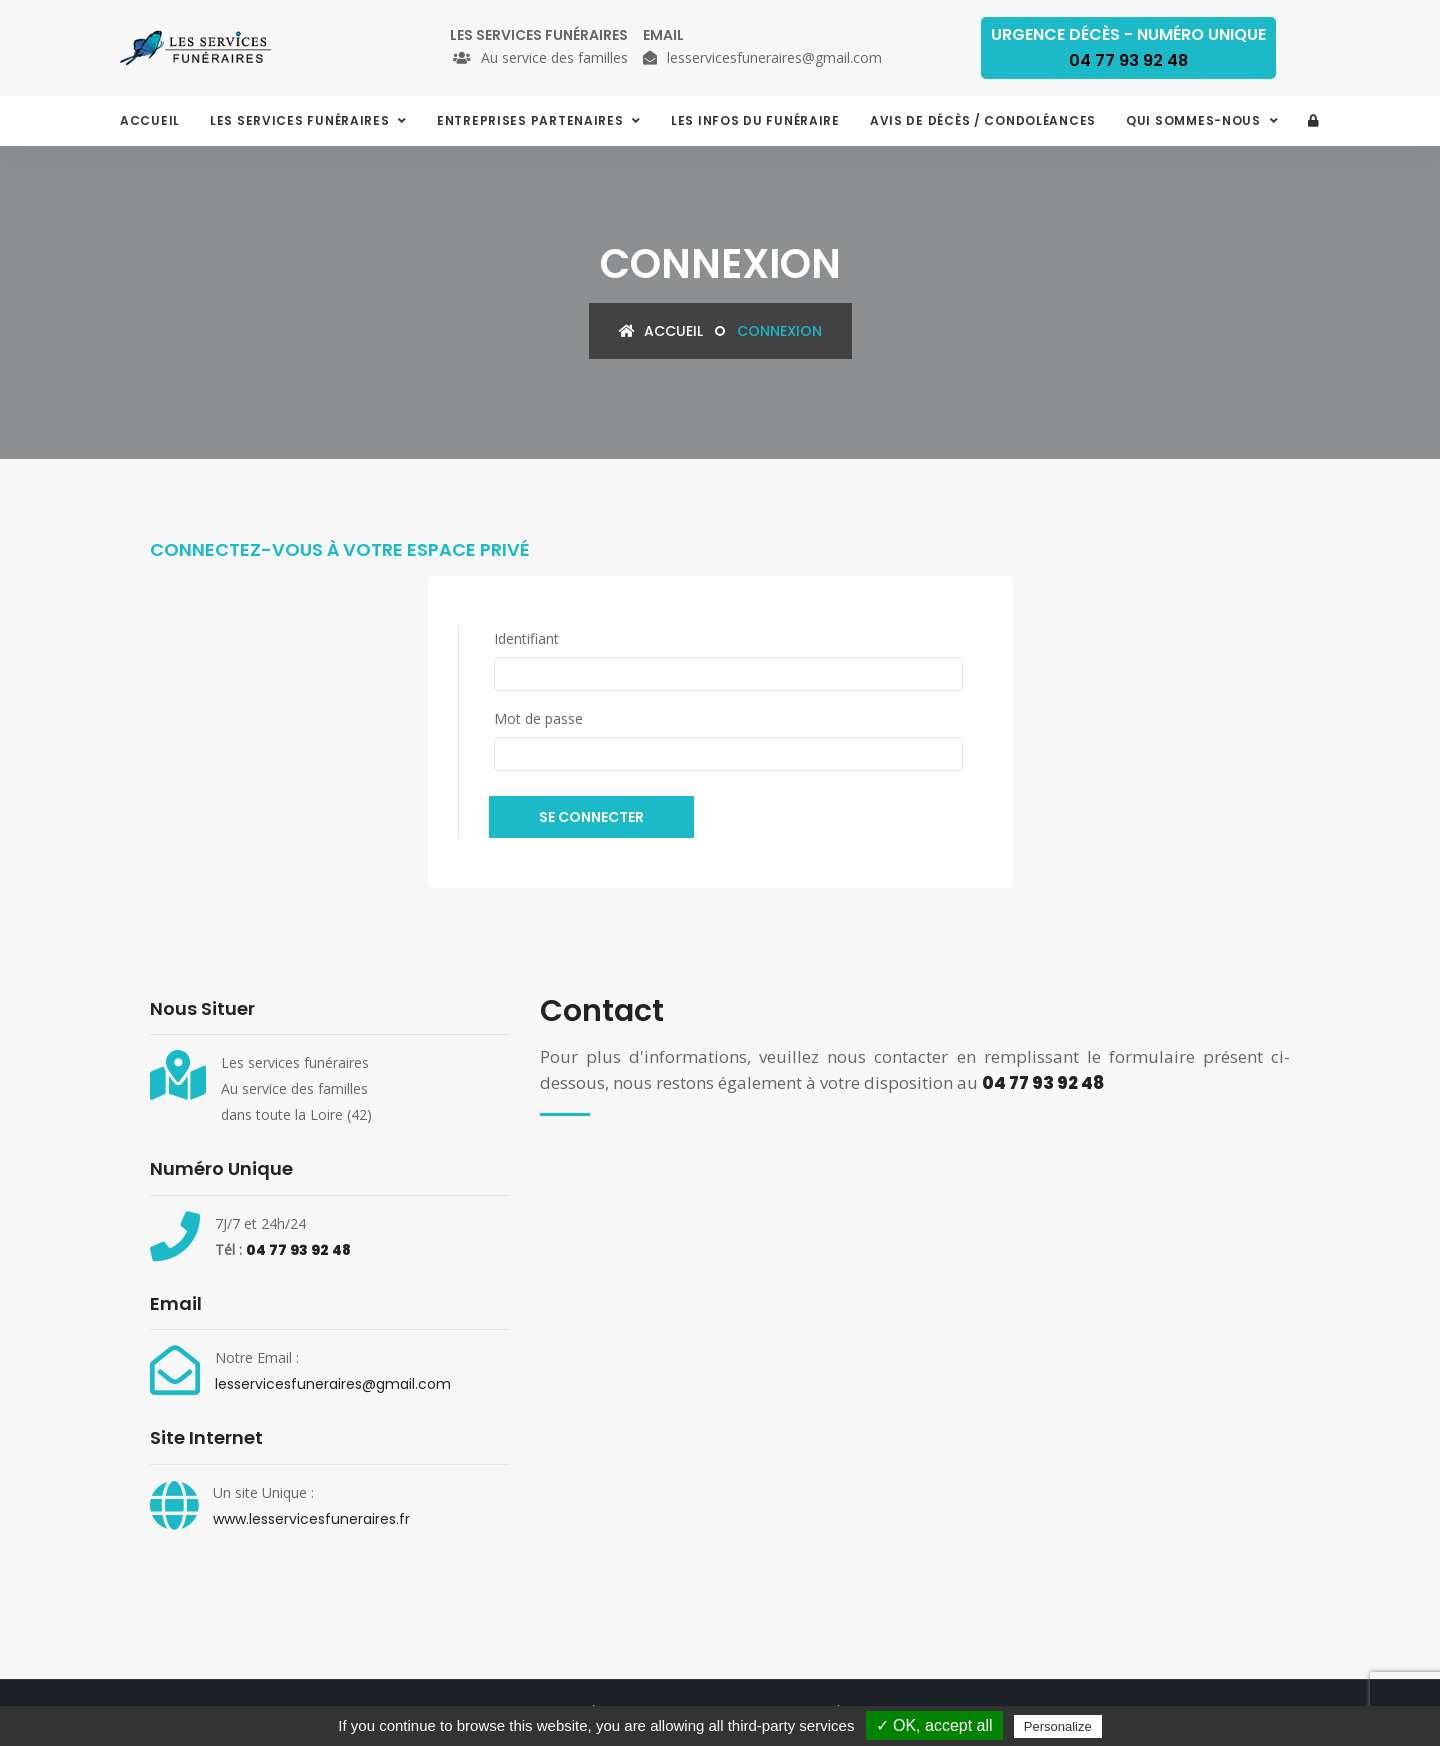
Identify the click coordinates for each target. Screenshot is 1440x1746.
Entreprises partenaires (532, 120)
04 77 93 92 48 (298, 1250)
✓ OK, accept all (934, 1725)
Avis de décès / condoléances (983, 120)
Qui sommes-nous (1195, 120)
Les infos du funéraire (755, 120)
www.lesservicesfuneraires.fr (311, 1519)
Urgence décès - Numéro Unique (1128, 47)
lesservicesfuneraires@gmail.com (333, 1384)
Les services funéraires (301, 120)
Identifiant (526, 638)
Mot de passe (538, 718)
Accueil (150, 120)
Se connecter (591, 817)
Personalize (1058, 1726)
